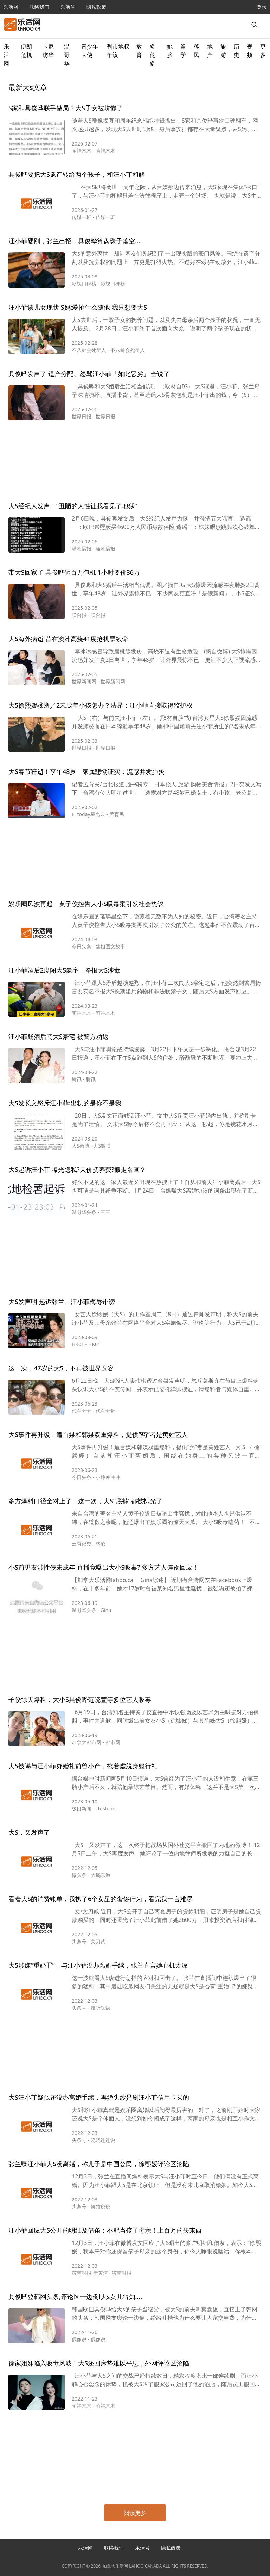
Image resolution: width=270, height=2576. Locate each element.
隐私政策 (96, 7)
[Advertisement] (135, 462)
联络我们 (39, 7)
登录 (261, 7)
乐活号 (67, 7)
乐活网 (11, 7)
